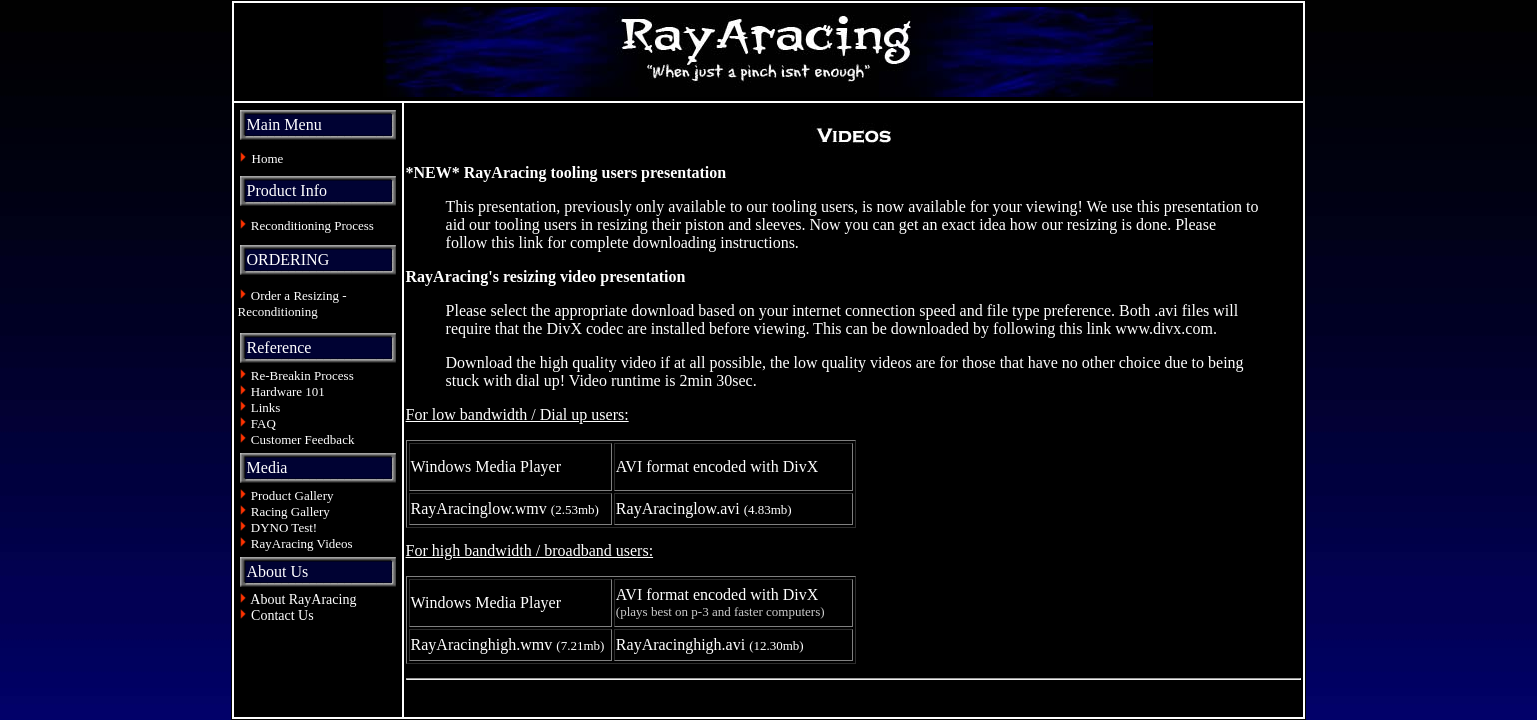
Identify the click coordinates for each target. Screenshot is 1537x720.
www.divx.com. (1166, 328)
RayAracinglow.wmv (479, 508)
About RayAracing (302, 599)
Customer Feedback (303, 439)
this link (517, 242)
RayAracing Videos (302, 543)
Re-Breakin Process (302, 375)
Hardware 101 (288, 391)
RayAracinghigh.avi (680, 644)
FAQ (263, 423)
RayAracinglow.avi (678, 508)
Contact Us (282, 615)
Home (268, 158)
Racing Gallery (290, 511)
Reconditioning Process (312, 225)
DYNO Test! (284, 527)
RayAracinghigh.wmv (482, 644)
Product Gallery (291, 495)
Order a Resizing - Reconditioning (292, 303)
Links (266, 407)
